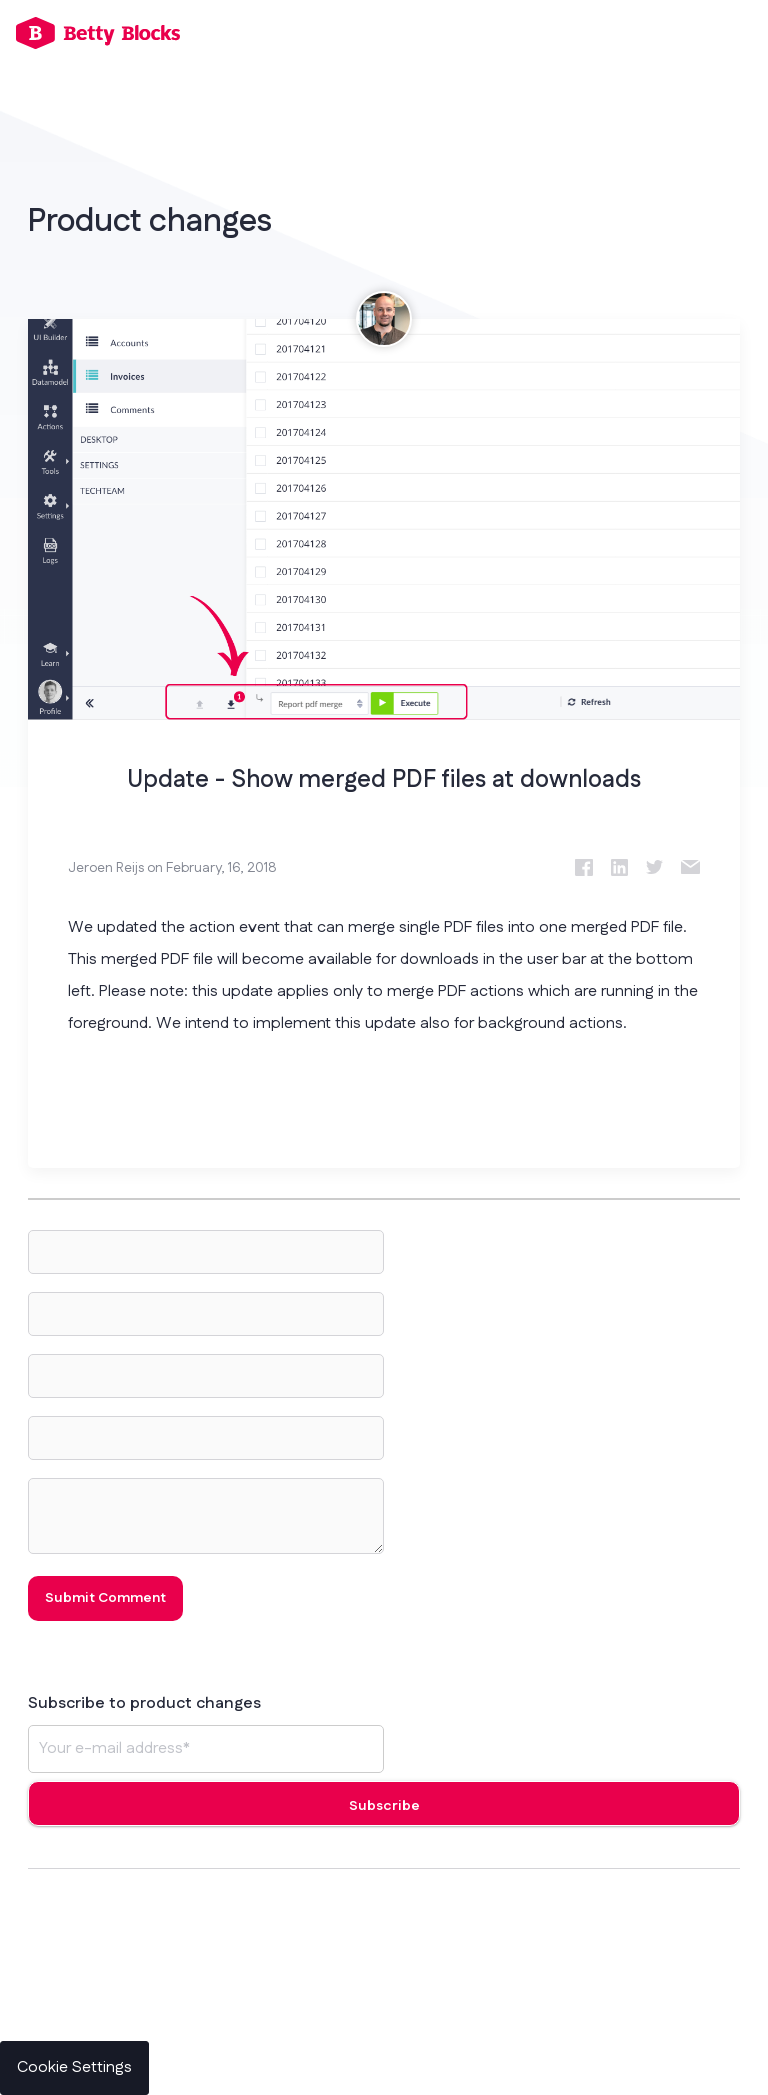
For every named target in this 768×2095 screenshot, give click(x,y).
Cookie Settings (74, 2067)
